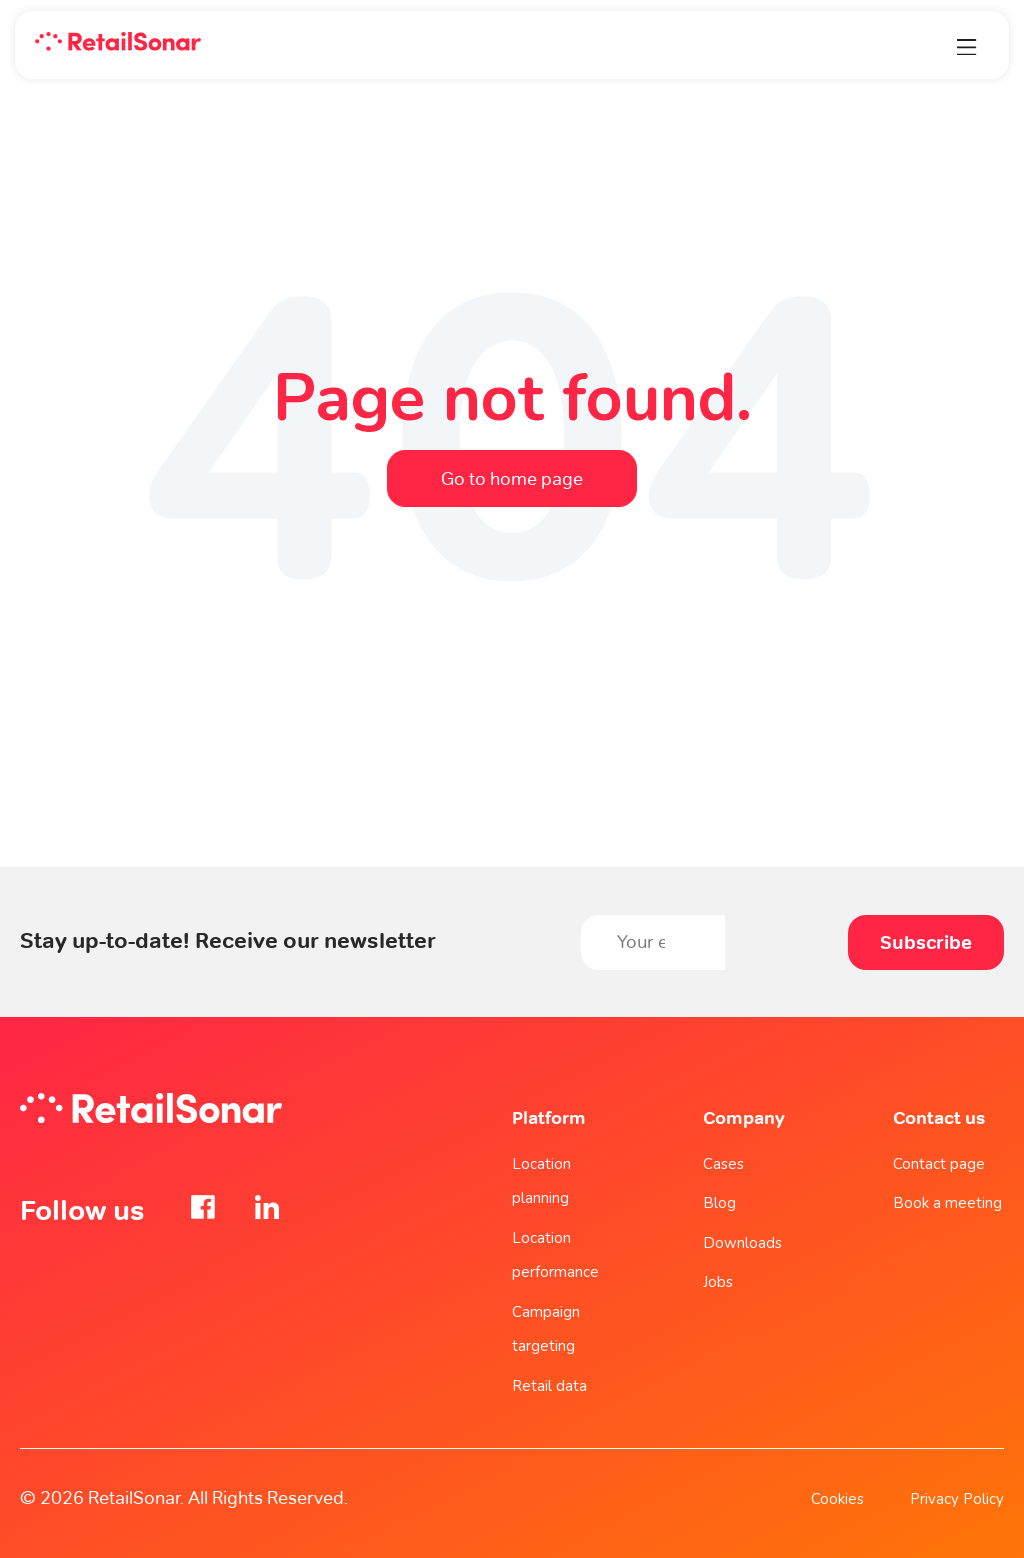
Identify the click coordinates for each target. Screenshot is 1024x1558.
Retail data (549, 1386)
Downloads (742, 1243)
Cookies (837, 1499)
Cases (723, 1164)
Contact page (939, 1164)
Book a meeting (947, 1203)
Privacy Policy (957, 1499)
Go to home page (512, 478)
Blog (719, 1203)
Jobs (718, 1282)
